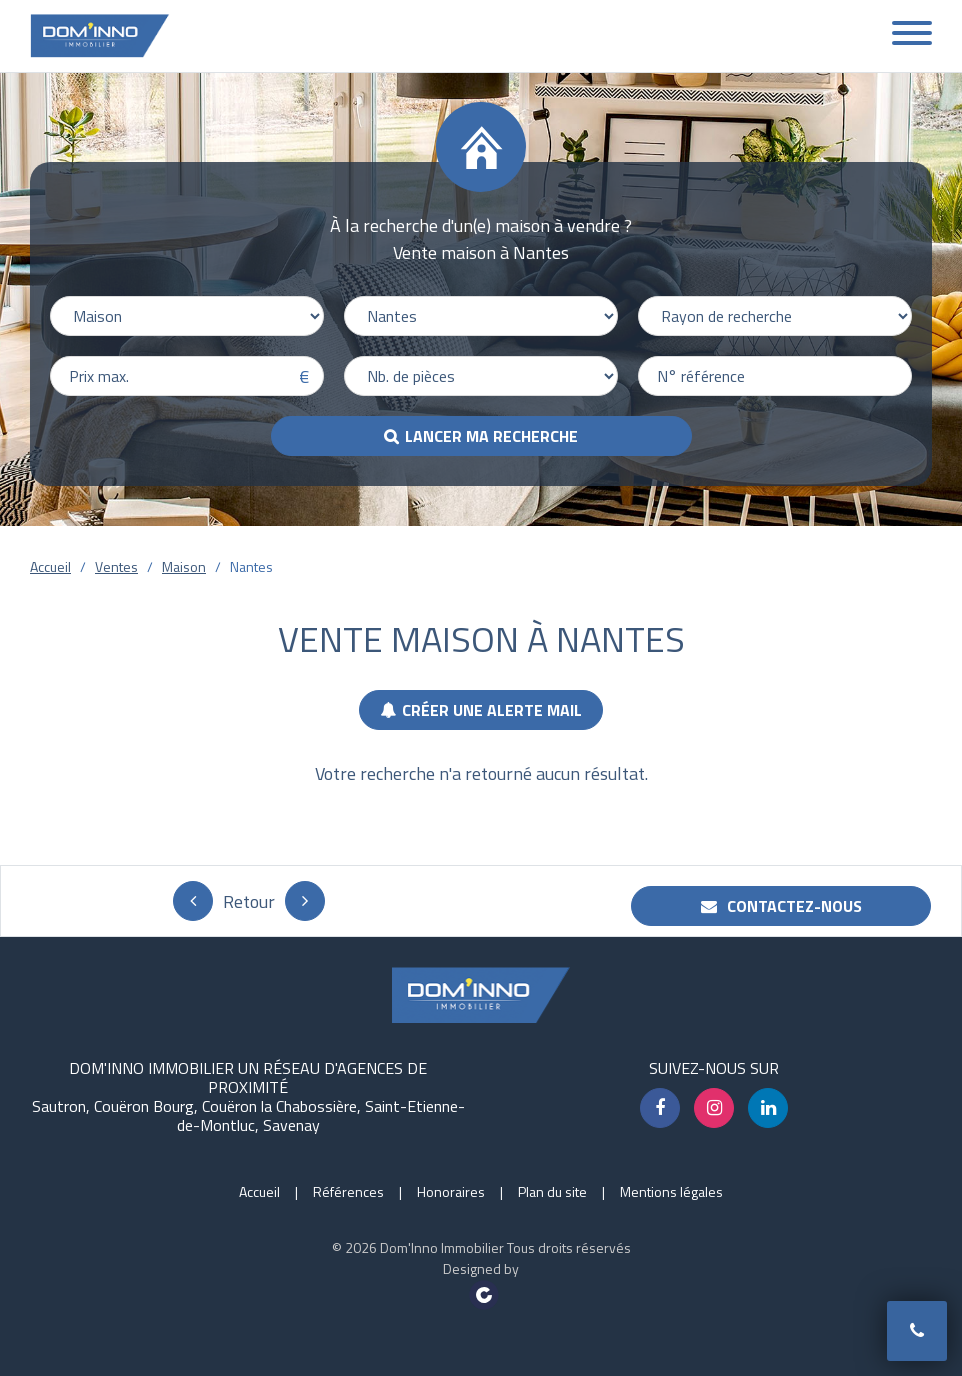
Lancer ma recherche (491, 436)
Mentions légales (671, 1191)
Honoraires (451, 1191)
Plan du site (552, 1191)
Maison (184, 566)
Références (348, 1191)
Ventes (116, 566)
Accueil (50, 566)
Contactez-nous (781, 906)
